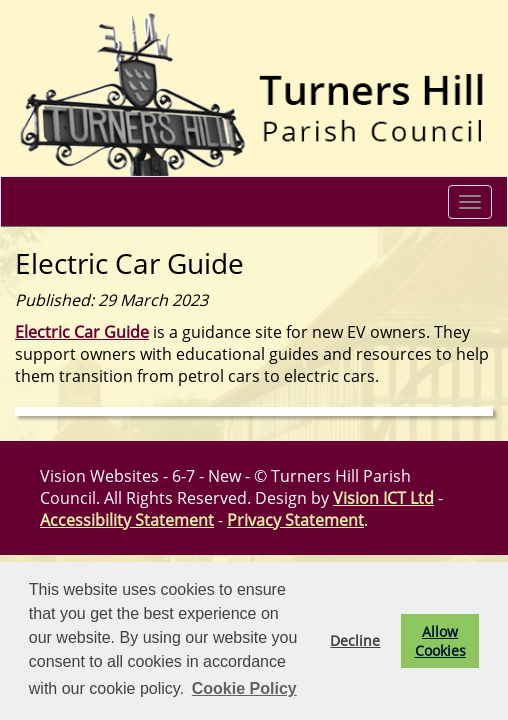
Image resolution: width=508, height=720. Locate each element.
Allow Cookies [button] (440, 641)
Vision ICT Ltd (383, 498)
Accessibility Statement (127, 520)
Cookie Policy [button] (244, 688)
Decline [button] (355, 640)
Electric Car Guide (82, 332)
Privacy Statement (295, 520)
